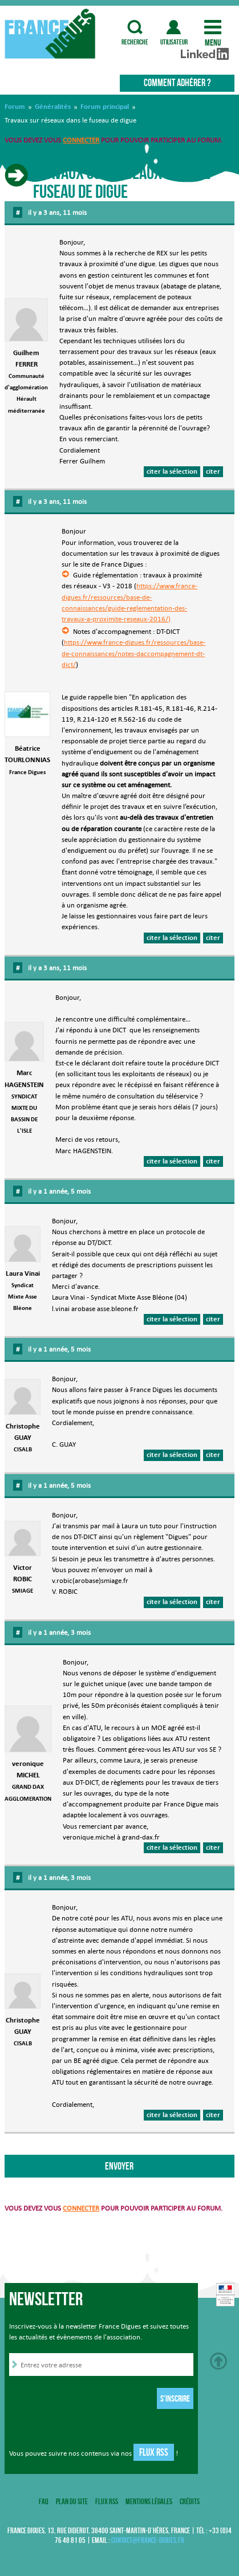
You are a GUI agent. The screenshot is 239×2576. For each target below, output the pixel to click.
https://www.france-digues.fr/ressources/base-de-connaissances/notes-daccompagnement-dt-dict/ (133, 653)
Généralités (53, 106)
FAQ (43, 2501)
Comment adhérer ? (177, 82)
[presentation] (96, 2400)
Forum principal (104, 106)
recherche (135, 27)
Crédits (190, 2501)
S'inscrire (175, 2398)
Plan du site (72, 2501)
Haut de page (218, 2361)
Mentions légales (148, 2501)
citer (213, 471)
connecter (81, 140)
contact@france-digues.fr (147, 2540)
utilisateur (173, 27)
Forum (15, 106)
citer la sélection (172, 471)
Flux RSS (153, 2452)
